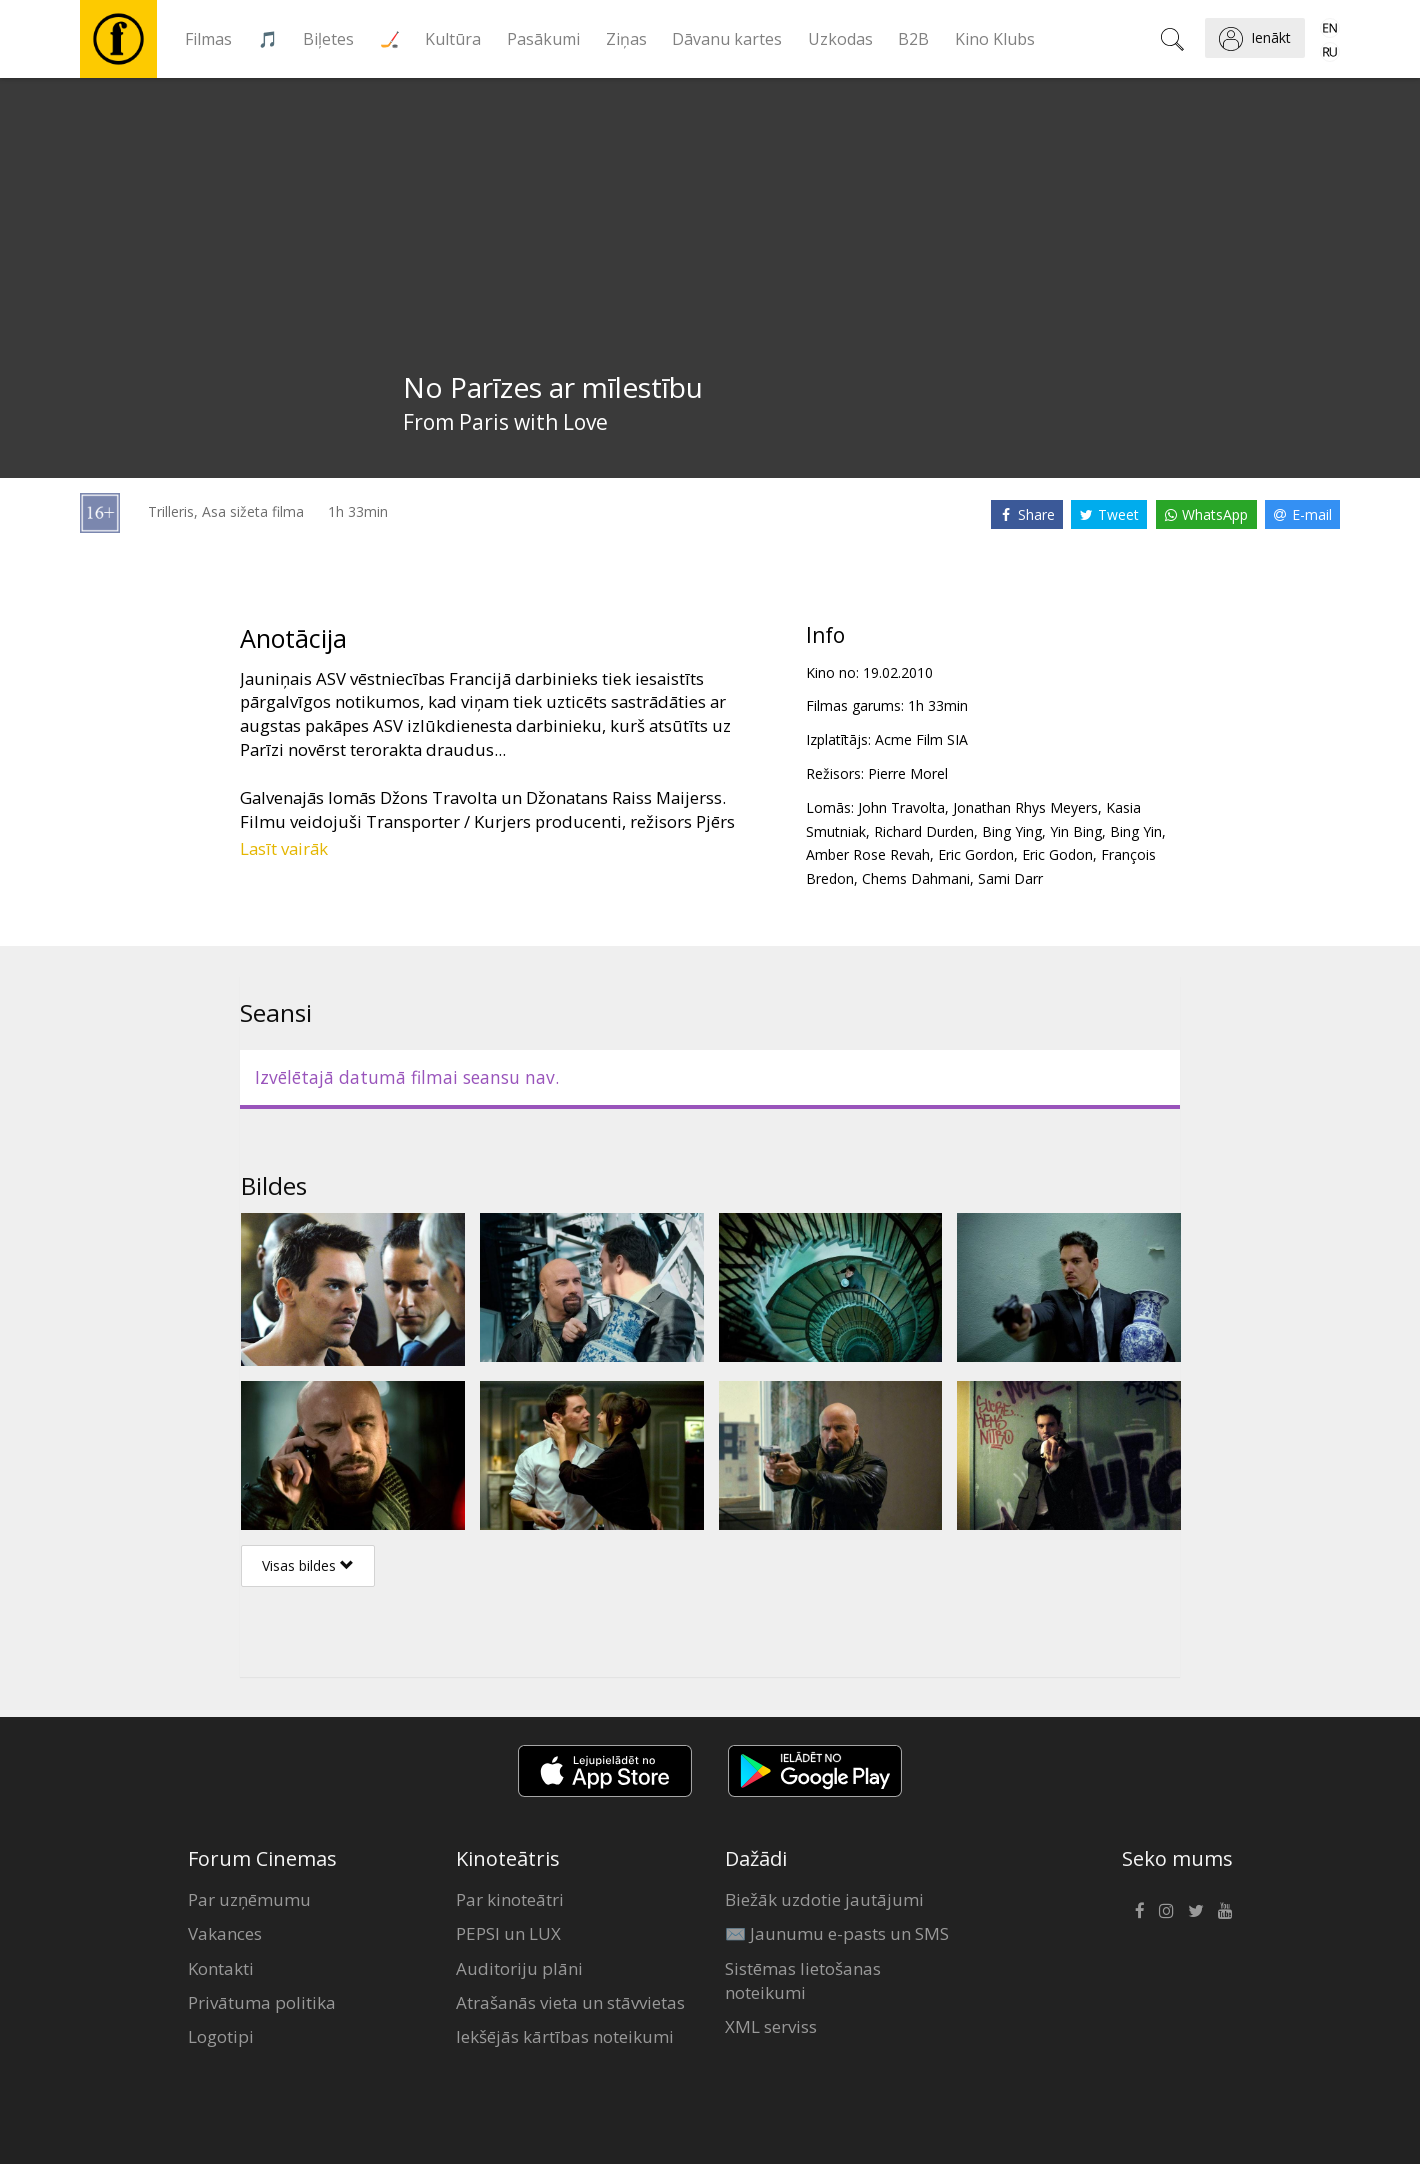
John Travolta (901, 807)
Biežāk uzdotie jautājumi (824, 1899)
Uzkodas (840, 39)
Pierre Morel (908, 773)
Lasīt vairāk (284, 848)
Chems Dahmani (916, 878)
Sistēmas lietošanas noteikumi (803, 1980)
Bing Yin (1136, 831)
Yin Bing (1076, 831)
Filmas (208, 39)
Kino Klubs (995, 39)
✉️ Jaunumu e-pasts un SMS (837, 1933)
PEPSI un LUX (508, 1933)
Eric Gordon (976, 854)
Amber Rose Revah (868, 854)
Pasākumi (543, 39)
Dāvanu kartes (727, 39)
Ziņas (626, 39)
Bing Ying (1012, 831)
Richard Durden (924, 831)
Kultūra (453, 39)
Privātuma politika (262, 2002)
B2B (913, 39)
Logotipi (221, 2036)
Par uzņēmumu (249, 1899)
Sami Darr (1010, 878)
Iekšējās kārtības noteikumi (565, 2036)
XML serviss (771, 2026)
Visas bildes (308, 1565)
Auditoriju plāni (519, 1968)
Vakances (225, 1933)
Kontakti (221, 1968)
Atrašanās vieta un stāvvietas (570, 2002)
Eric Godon (1057, 854)
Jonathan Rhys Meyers (1025, 807)
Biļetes (328, 39)
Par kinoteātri (510, 1899)
